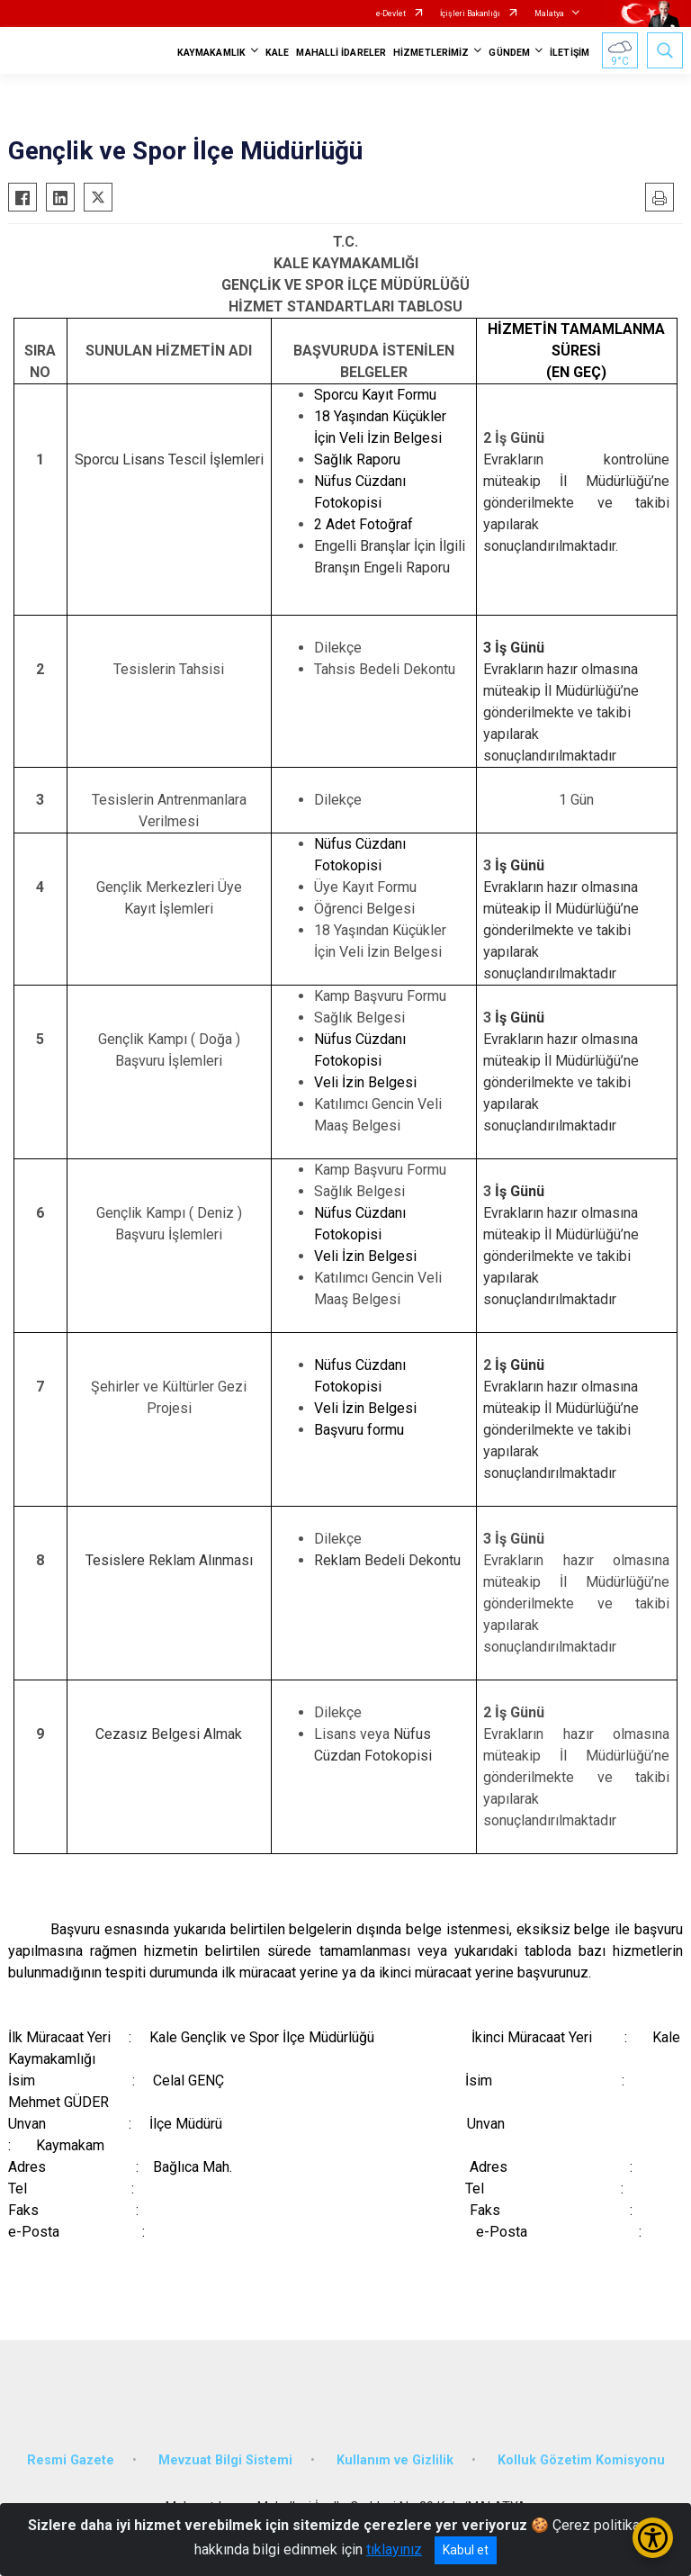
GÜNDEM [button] (509, 53)
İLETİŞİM (569, 53)
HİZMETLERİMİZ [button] (431, 53)
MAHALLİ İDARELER (341, 53)
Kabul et (466, 2550)
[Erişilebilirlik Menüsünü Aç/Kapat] (653, 2537)
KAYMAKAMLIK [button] (211, 53)
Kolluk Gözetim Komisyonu (581, 2460)
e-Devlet (391, 13)
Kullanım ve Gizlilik (395, 2460)
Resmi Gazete (70, 2460)
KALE (277, 53)
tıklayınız (394, 2549)
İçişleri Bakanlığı (470, 13)
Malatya (549, 13)
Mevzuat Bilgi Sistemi (225, 2460)
